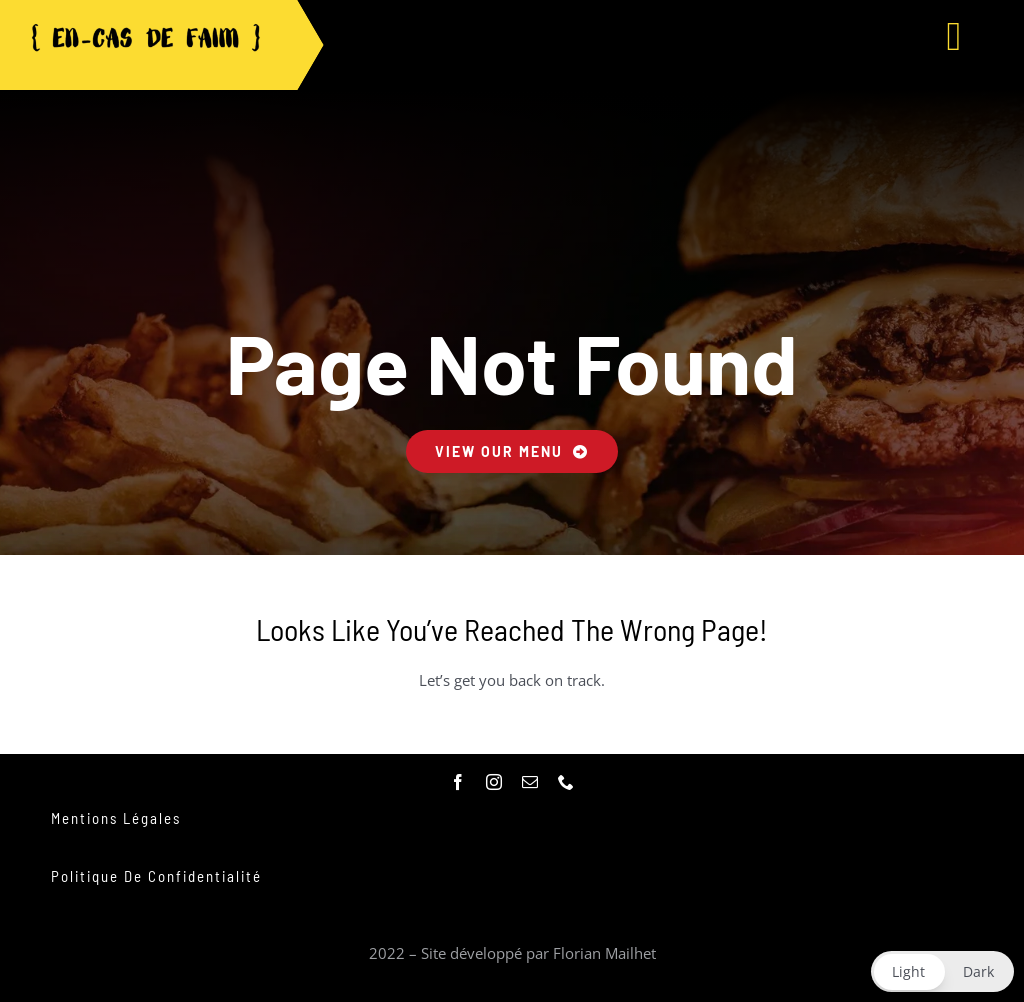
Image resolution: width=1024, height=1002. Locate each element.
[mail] (530, 782)
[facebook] (458, 782)
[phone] (566, 782)
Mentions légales (116, 818)
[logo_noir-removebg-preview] (145, 28)
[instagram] (494, 782)
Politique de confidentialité (156, 876)
